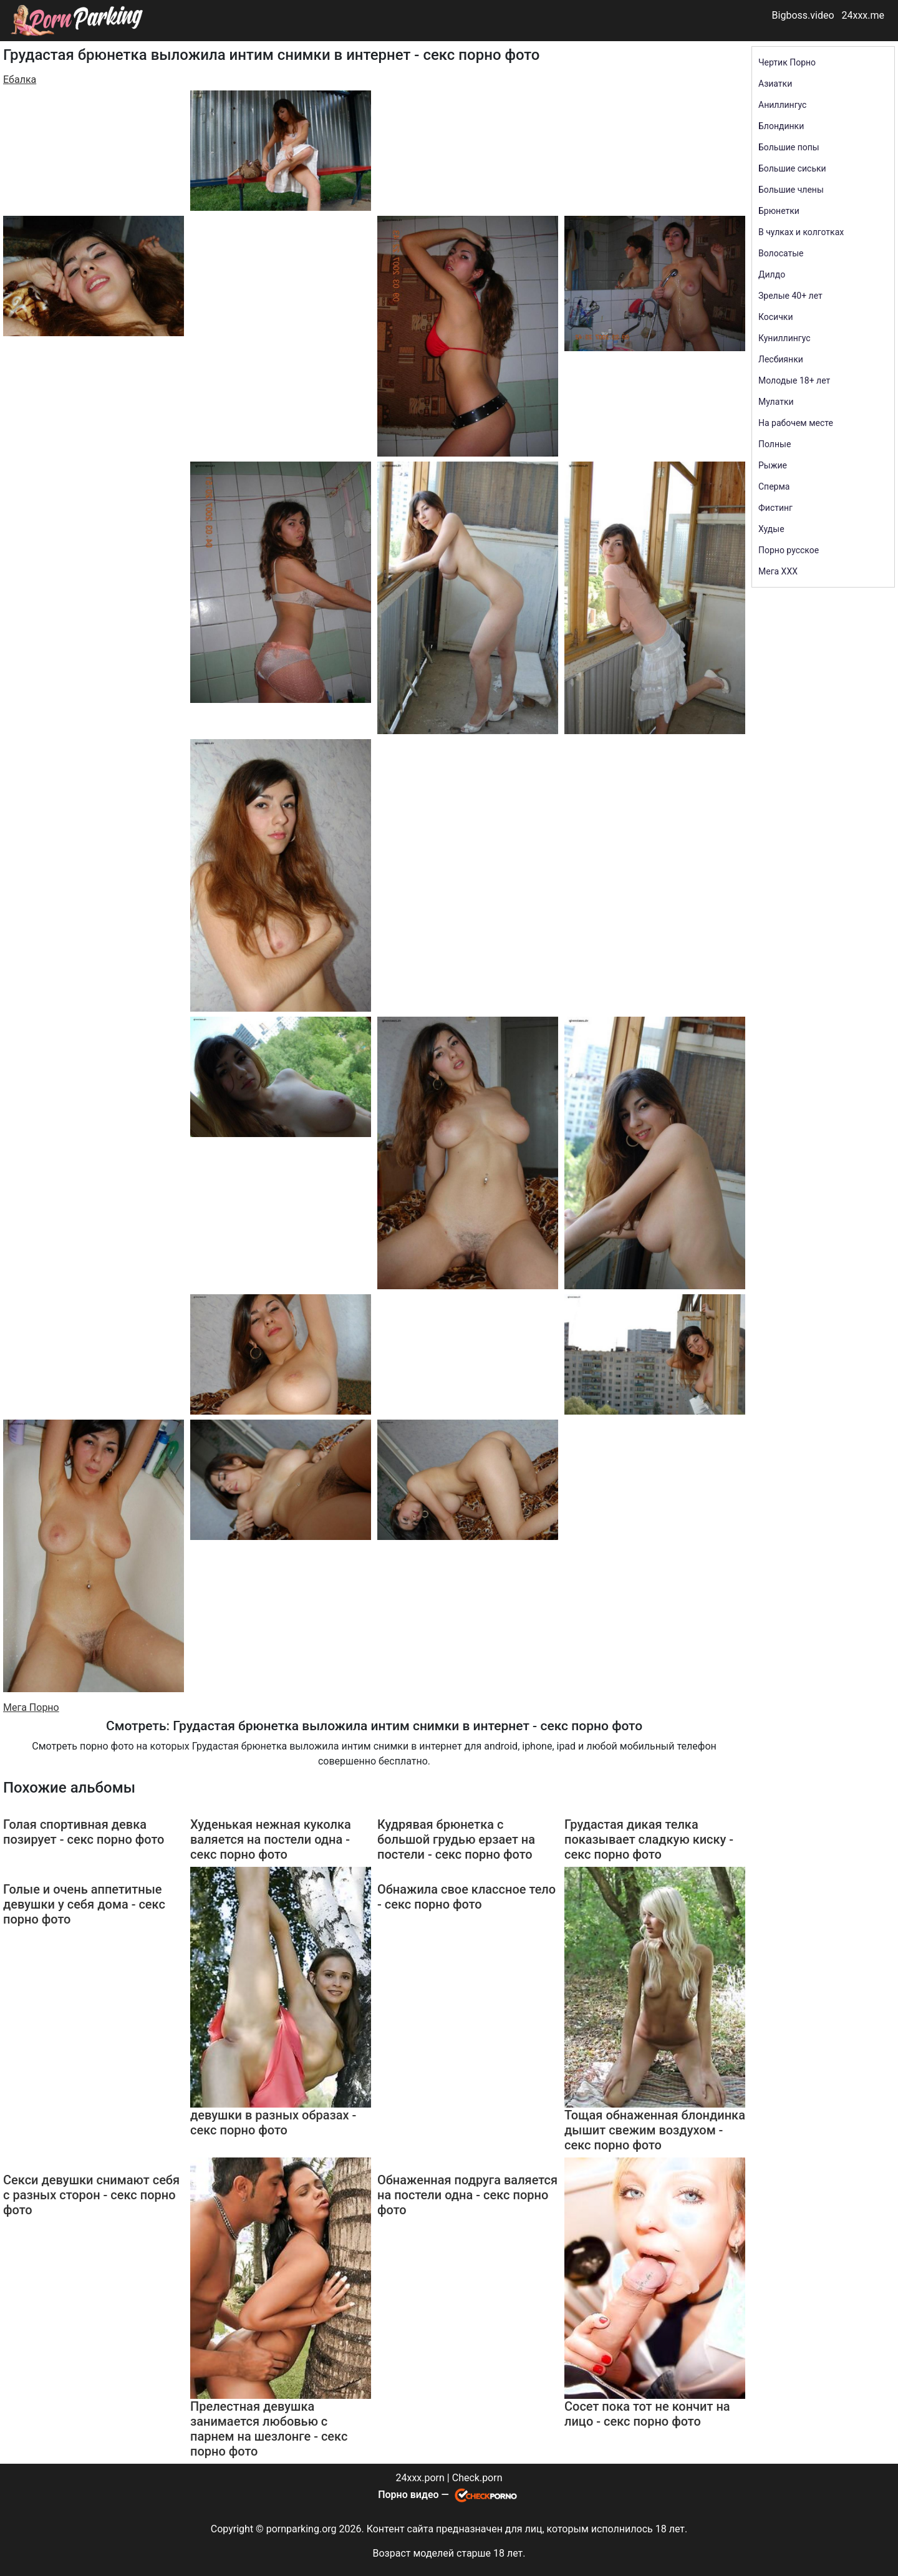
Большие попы (788, 147)
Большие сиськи (792, 168)
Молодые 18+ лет (794, 380)
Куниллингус (784, 338)
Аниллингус (782, 105)
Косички (775, 317)
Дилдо (771, 274)
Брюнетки (778, 211)
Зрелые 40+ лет (790, 296)
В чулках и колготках (801, 232)
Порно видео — (414, 2495)
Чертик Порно (787, 62)
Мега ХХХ (778, 571)
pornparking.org (301, 2529)
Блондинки (781, 126)
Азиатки (775, 84)
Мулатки (776, 402)
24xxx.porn (419, 2478)
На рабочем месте (795, 423)
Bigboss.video (803, 15)
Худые (771, 529)
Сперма (773, 486)
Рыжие (772, 465)
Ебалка (19, 79)
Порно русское (788, 550)
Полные (774, 444)
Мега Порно (31, 1707)
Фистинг (775, 508)
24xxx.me (862, 15)
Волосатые (781, 253)
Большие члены (791, 190)
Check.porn (477, 2478)
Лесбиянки (780, 359)
